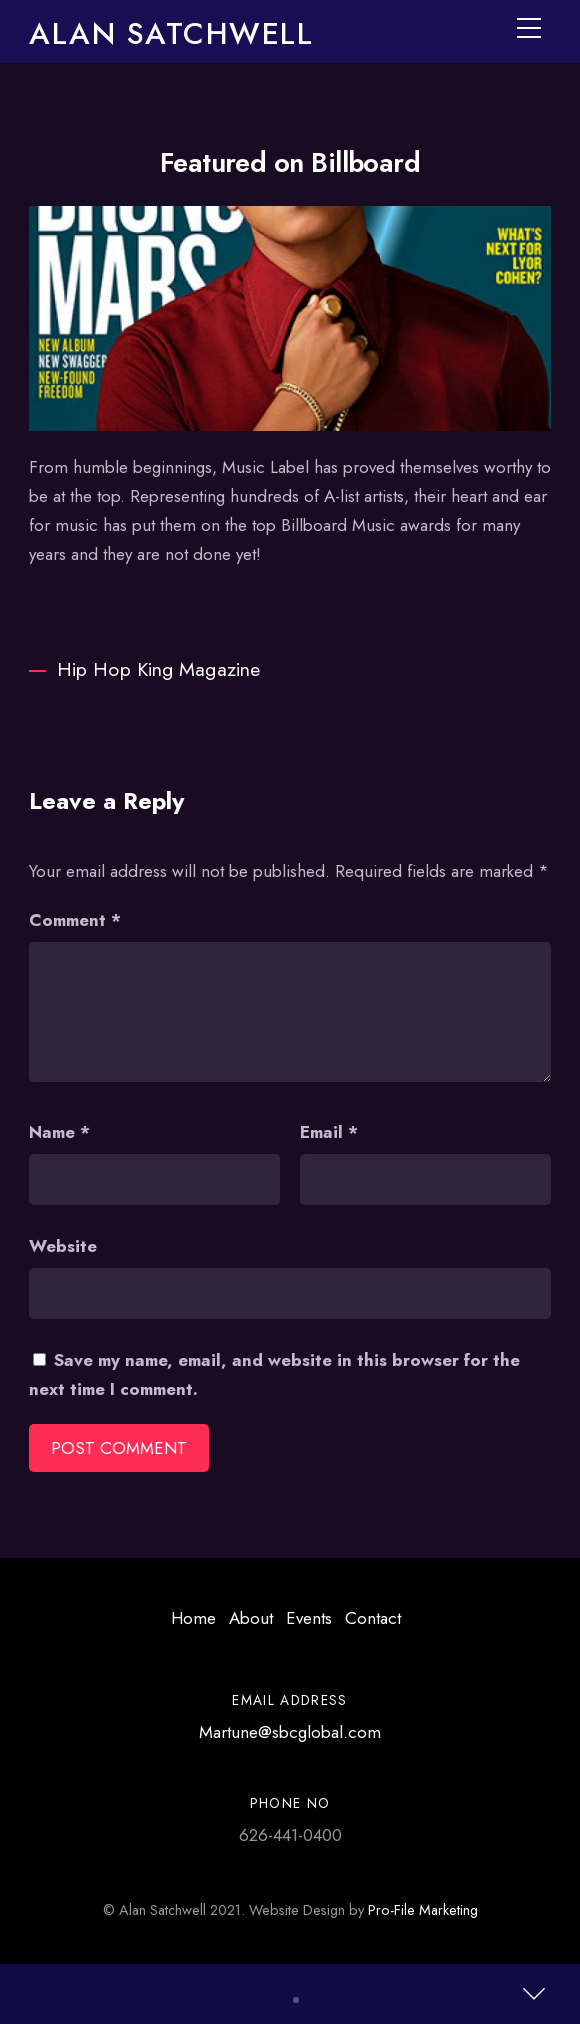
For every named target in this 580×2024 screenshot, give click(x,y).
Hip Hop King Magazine (144, 669)
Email (329, 1132)
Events (309, 1618)
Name (59, 1132)
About (251, 1618)
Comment (75, 920)
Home (193, 1618)
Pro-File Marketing (423, 1910)
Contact (373, 1618)
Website (63, 1246)
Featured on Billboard (290, 162)
